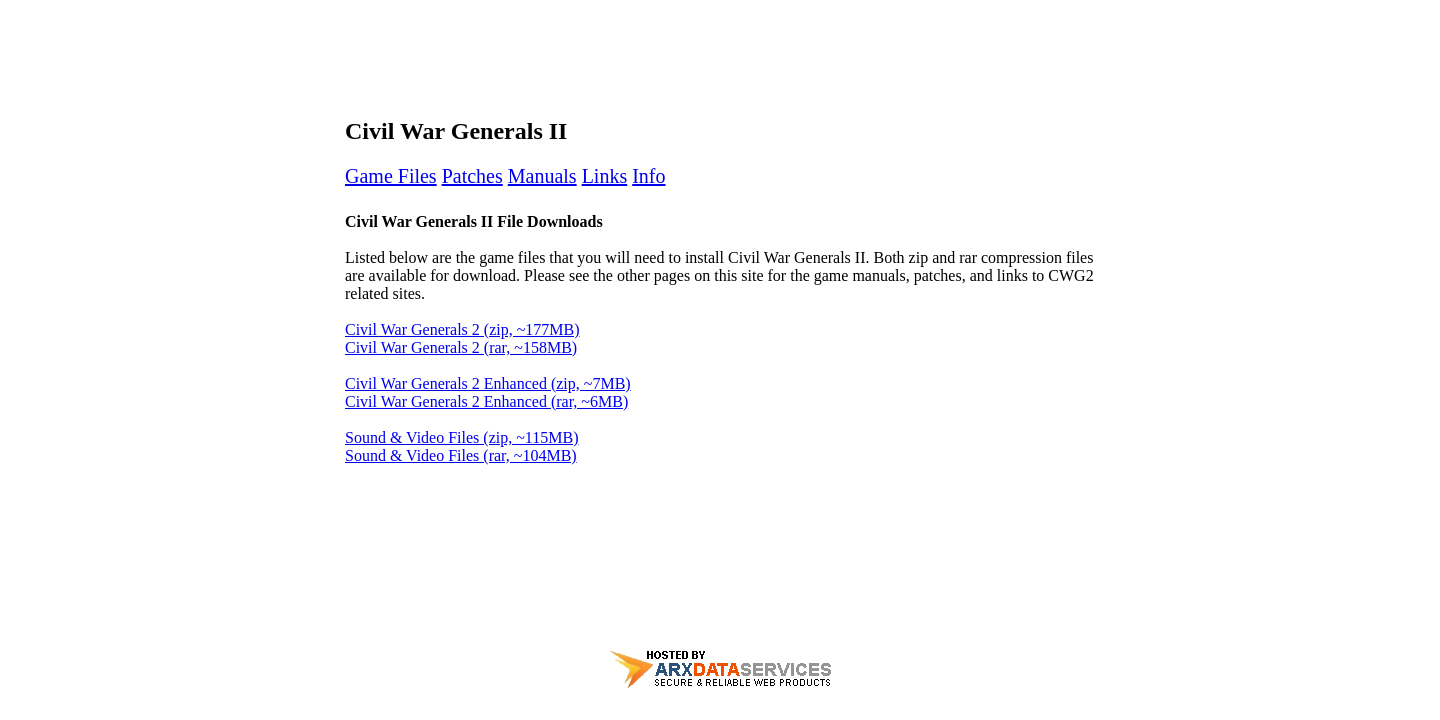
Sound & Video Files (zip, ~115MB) (461, 437)
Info (648, 176)
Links (605, 176)
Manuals (542, 176)
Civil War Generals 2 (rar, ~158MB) (461, 347)
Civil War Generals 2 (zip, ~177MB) (462, 329)
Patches (472, 176)
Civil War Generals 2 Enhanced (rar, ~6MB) (486, 401)
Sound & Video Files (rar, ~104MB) (461, 455)
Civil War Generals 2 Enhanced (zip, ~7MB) (488, 383)
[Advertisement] (720, 53)
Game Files (391, 176)
